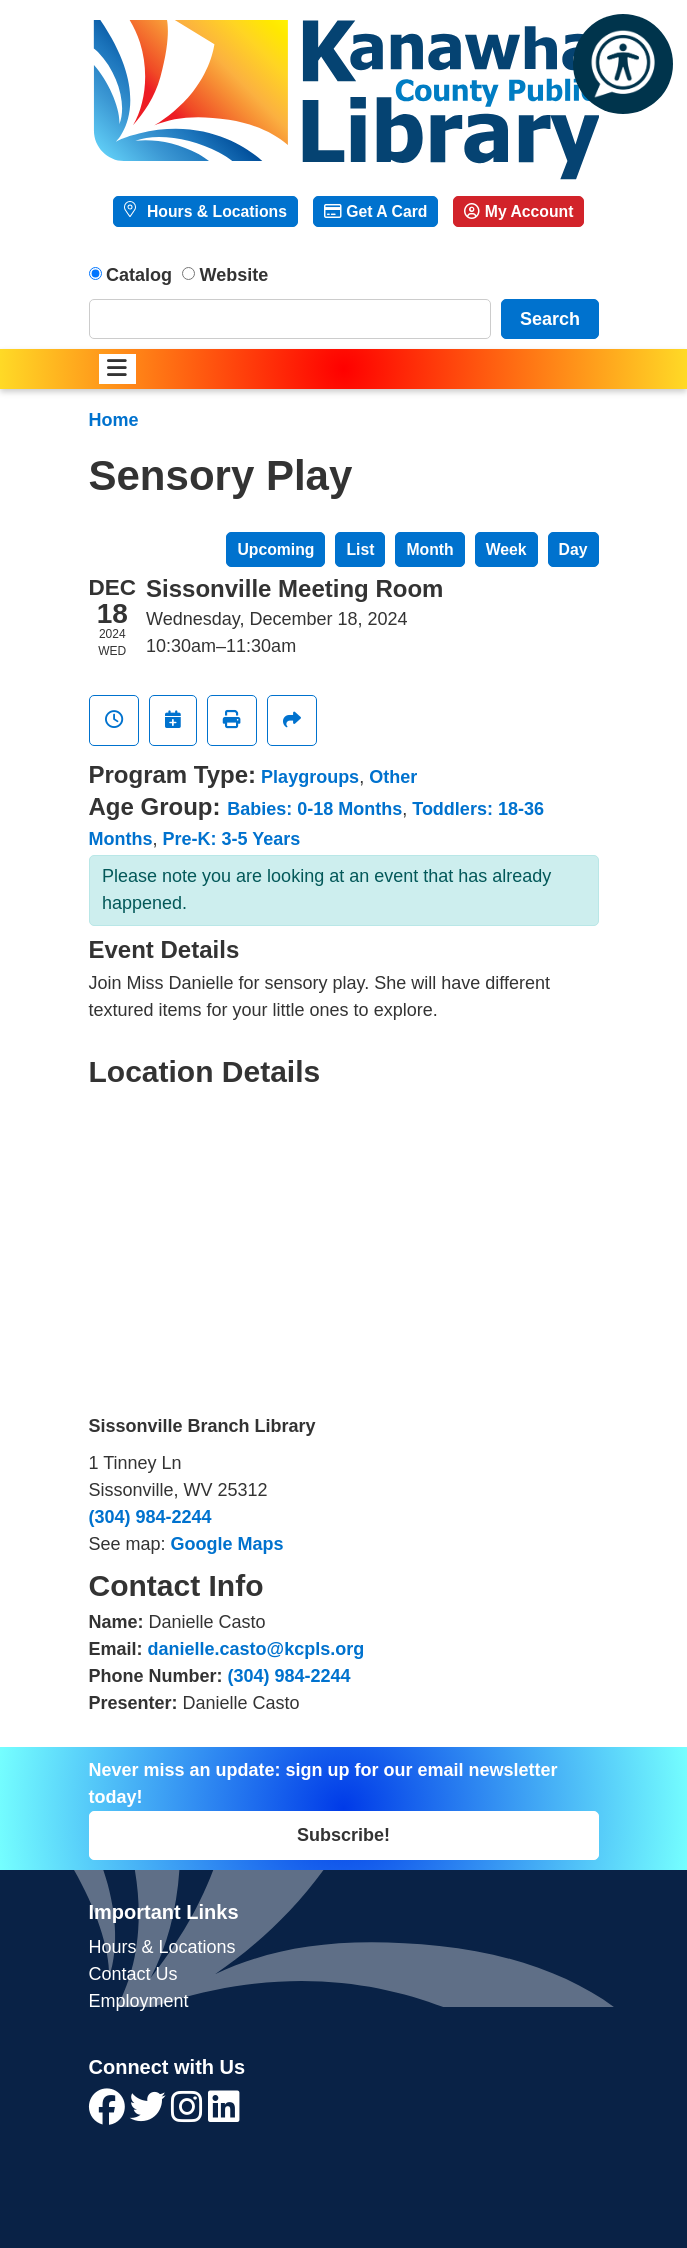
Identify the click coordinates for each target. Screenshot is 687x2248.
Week (506, 549)
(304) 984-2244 (150, 1517)
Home (114, 420)
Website (234, 275)
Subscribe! (343, 1835)
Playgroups (310, 777)
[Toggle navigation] (117, 369)
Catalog (139, 275)
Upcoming (275, 549)
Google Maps (227, 1544)
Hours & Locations (215, 211)
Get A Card (375, 211)
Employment (139, 2001)
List (360, 549)
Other (393, 777)
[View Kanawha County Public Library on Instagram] (189, 2114)
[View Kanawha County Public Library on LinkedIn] (224, 2114)
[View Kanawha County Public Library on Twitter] (150, 2114)
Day (573, 549)
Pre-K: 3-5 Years (232, 839)
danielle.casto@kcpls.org (256, 1649)
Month (429, 549)
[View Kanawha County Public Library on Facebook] (109, 2114)
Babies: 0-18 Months (314, 809)
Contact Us (133, 1974)
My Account (518, 211)
